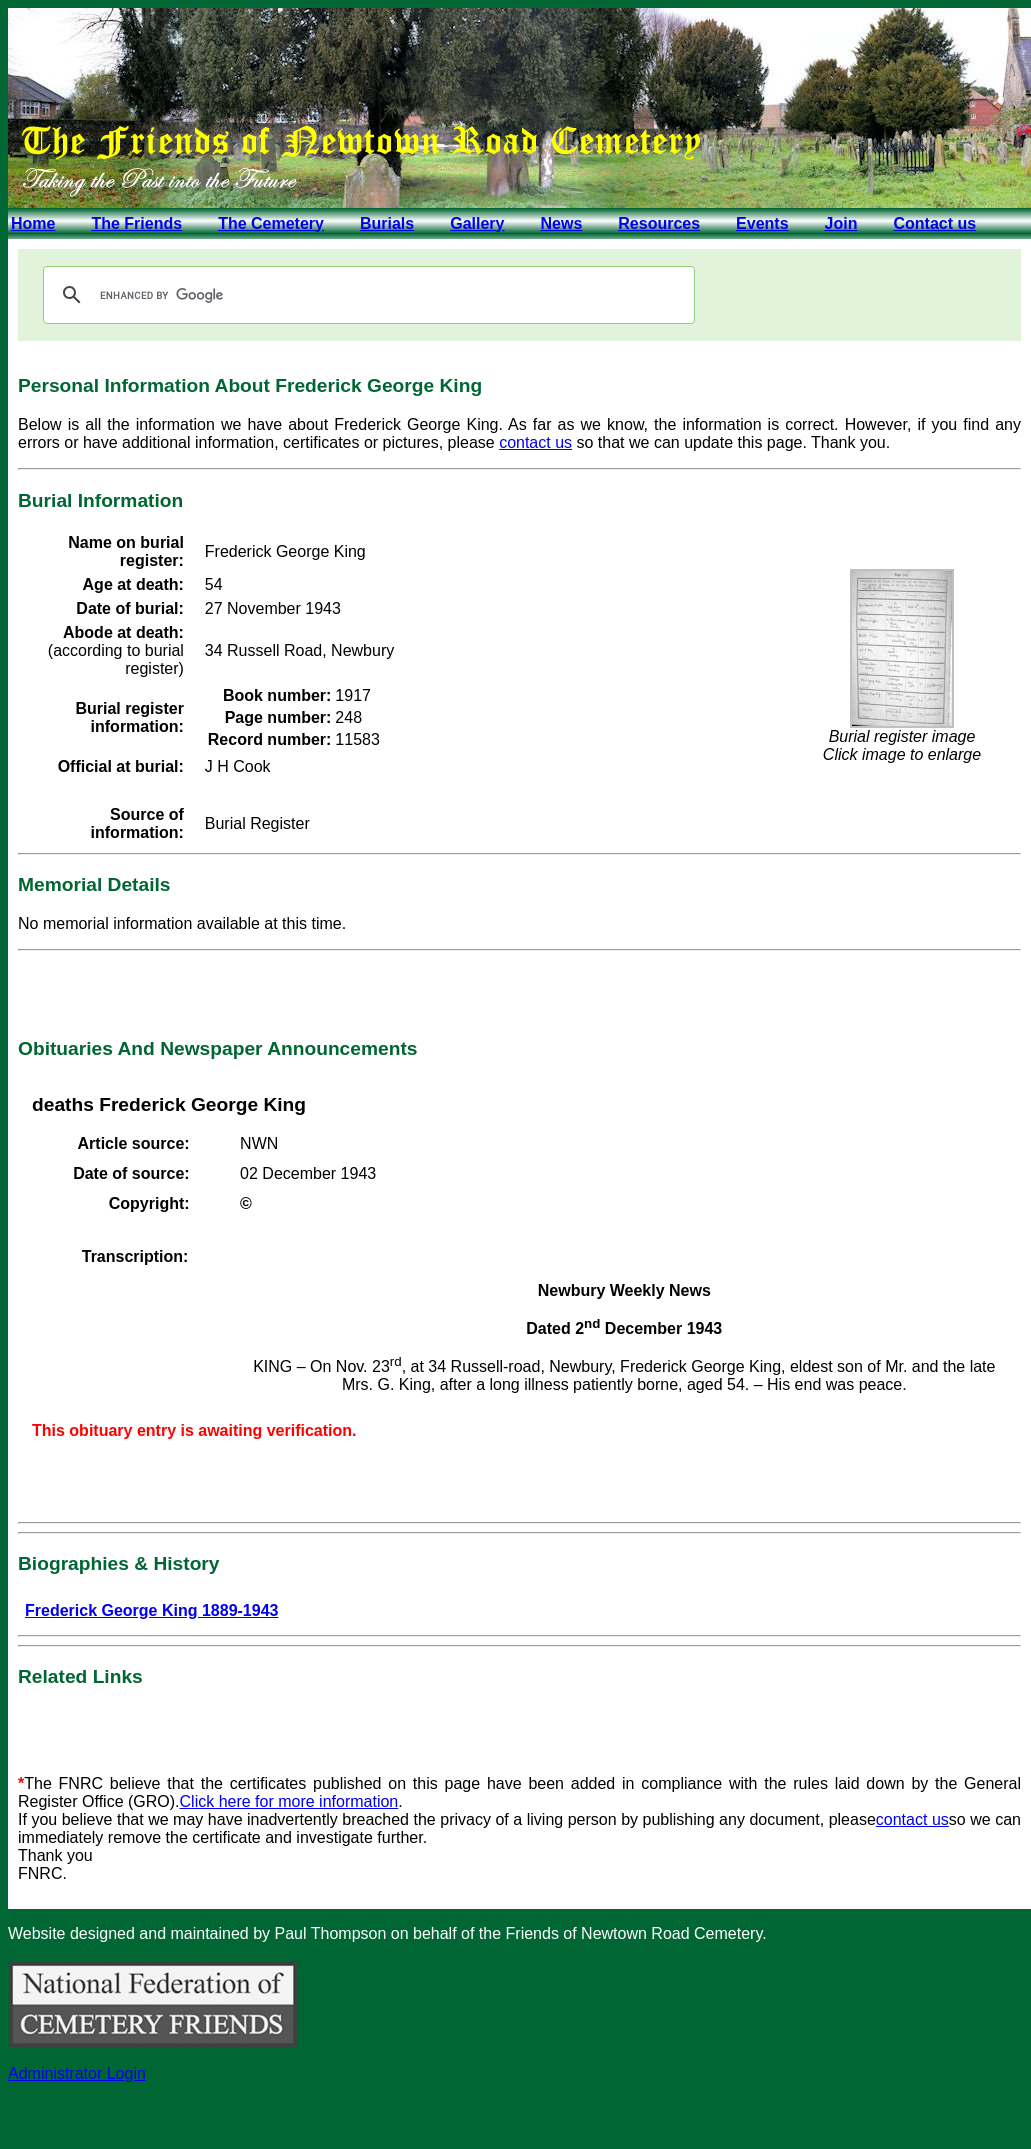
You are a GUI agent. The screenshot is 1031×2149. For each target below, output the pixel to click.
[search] (366, 295)
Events (762, 223)
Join (841, 223)
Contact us (934, 223)
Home (33, 223)
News (561, 223)
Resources (659, 223)
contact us (535, 442)
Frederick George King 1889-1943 (151, 1610)
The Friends (136, 223)
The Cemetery (271, 223)
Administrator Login (77, 2073)
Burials (387, 223)
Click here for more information (289, 1801)
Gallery (477, 223)
